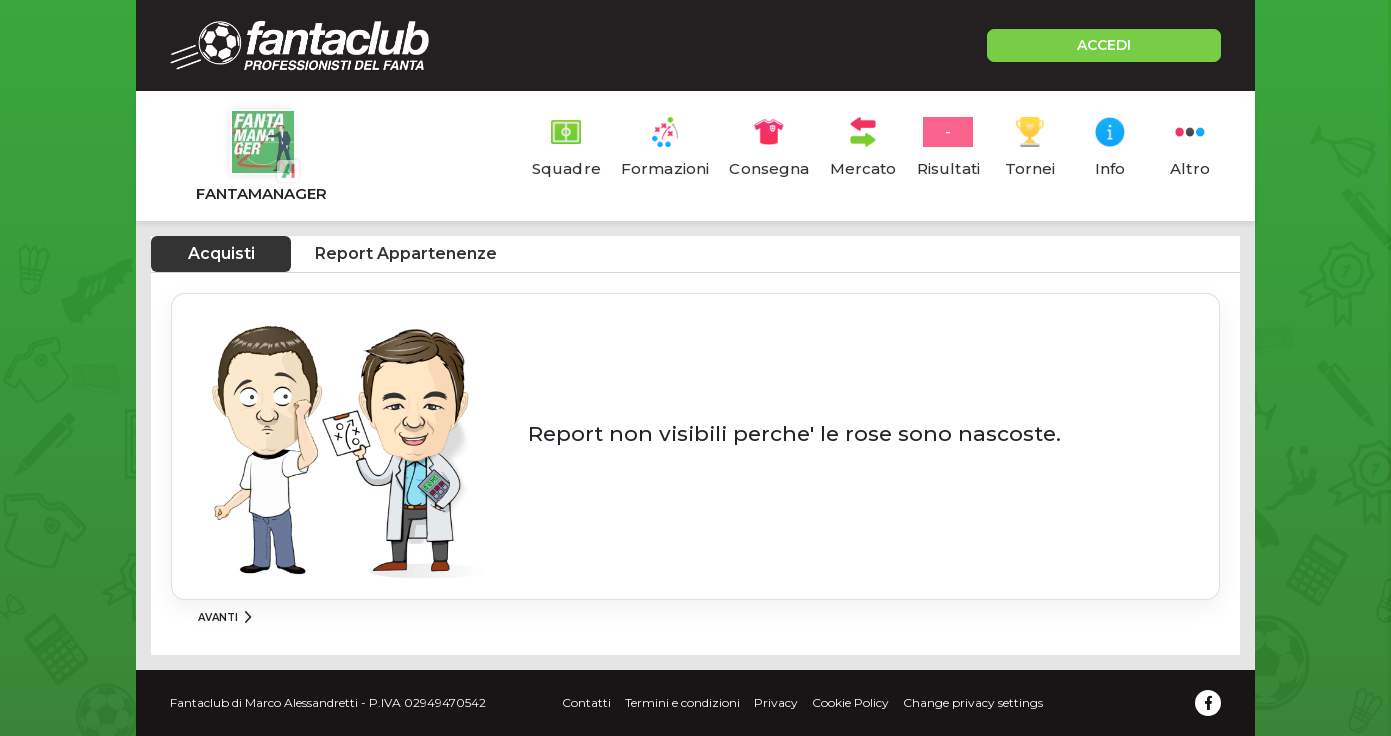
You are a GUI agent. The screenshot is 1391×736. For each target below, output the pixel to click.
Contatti (586, 702)
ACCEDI (1104, 45)
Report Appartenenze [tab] (406, 253)
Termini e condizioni (682, 702)
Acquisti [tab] (221, 253)
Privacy (776, 702)
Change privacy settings (973, 702)
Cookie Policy (850, 702)
